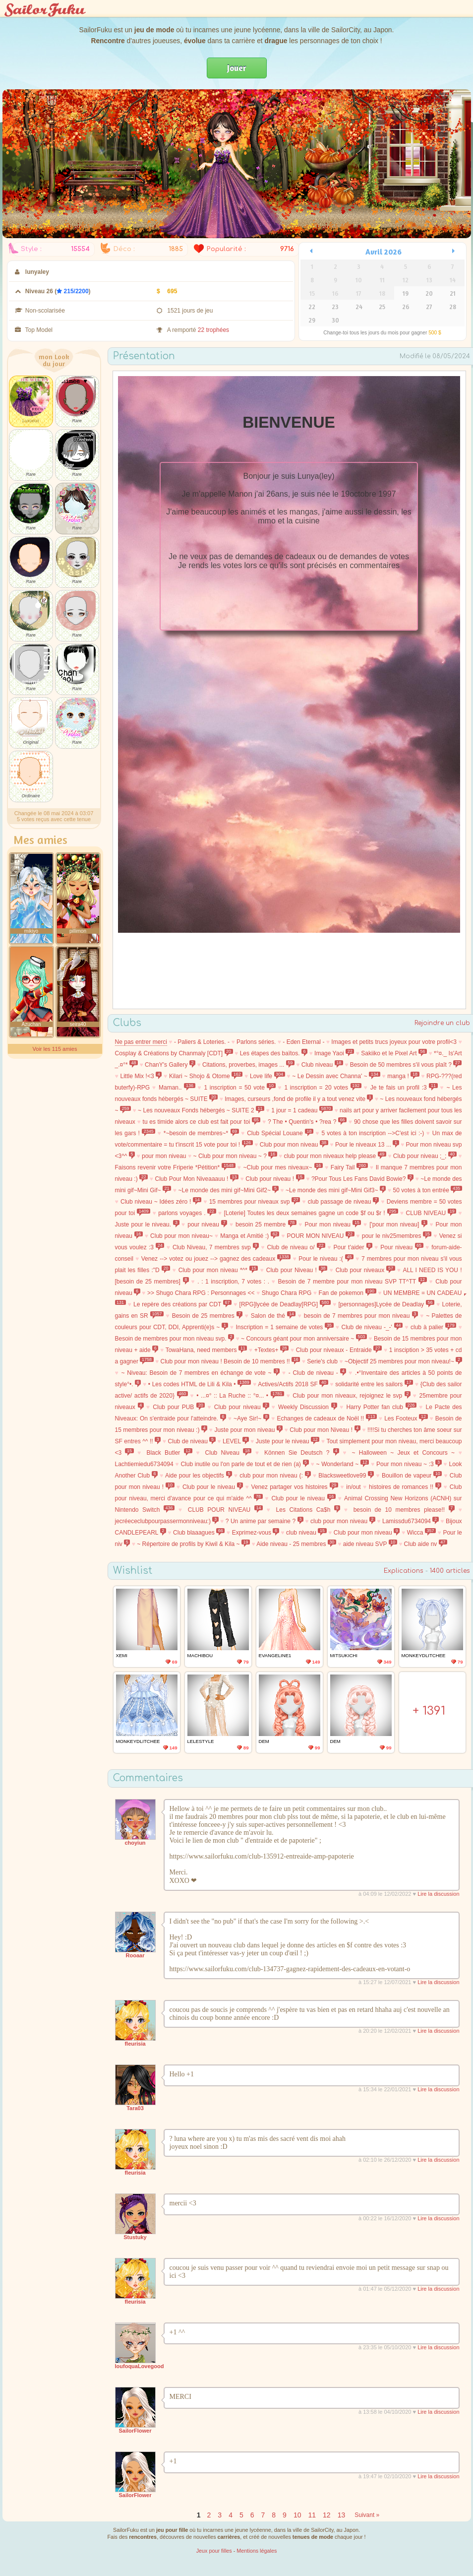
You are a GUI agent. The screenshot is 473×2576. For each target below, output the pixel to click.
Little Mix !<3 (141, 1076)
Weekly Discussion (307, 1407)
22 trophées (213, 329)
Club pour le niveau (212, 1486)
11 (312, 2515)
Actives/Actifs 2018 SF (293, 1384)
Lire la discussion (438, 1894)
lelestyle (200, 1741)
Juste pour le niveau (288, 1441)
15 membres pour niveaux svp (254, 1201)
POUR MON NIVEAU (321, 1235)
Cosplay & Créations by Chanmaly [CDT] (174, 1053)
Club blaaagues (199, 1532)
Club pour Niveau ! (296, 1270)
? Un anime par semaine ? (264, 1521)
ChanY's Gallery (170, 1064)
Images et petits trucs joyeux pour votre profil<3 (394, 1041)
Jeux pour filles (214, 2551)
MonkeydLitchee (424, 1655)
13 (342, 2515)
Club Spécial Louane (280, 1133)
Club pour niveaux (365, 1270)
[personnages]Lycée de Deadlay (386, 1304)
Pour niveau (401, 1247)
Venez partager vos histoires (294, 1486)
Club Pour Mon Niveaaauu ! (197, 1178)
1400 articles (450, 1570)
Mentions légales (256, 2551)
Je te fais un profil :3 (404, 1087)
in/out (353, 1486)
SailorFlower (134, 2431)
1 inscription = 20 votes (323, 1087)
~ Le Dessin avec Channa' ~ (336, 1076)
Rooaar (135, 1955)
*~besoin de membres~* (201, 1133)
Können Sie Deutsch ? (301, 1452)
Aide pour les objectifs (198, 1475)
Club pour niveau (241, 1407)
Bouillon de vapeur (412, 1475)
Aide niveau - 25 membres (296, 1544)
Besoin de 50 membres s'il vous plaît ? (406, 1064)
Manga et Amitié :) (249, 1235)
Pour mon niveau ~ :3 (409, 1464)
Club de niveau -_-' (372, 1327)
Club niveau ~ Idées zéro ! (160, 1201)
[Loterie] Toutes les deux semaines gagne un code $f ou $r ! (311, 1213)
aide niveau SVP (370, 1544)
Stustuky (134, 2237)
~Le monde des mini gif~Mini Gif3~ (336, 1190)
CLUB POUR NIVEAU (225, 1509)
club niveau (306, 1532)
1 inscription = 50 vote (239, 1087)
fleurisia (134, 2044)
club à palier (433, 1327)
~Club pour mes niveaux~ (283, 1167)
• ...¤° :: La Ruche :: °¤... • (240, 1395)
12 (327, 2515)
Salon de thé (273, 1315)
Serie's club (322, 1361)
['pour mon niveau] (398, 1224)
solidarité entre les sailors (374, 1384)
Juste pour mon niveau (248, 1429)
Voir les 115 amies (55, 1049)
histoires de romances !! (405, 1486)
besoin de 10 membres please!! (404, 1509)
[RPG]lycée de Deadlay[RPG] (285, 1304)
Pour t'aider (353, 1247)
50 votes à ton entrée (427, 1190)
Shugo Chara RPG (286, 1292)
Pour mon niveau (332, 1224)
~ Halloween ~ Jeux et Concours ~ (403, 1452)
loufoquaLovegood (139, 2366)
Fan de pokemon (347, 1292)
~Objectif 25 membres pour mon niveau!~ (403, 1361)
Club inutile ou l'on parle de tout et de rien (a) (244, 1464)
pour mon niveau (164, 1156)
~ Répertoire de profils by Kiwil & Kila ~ (193, 1544)
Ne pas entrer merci (141, 1041)
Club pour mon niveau (294, 1144)
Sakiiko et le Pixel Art (394, 1053)
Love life (267, 1076)
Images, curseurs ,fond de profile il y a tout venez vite (299, 1098)
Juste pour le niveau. (147, 1224)
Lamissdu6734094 (410, 1521)
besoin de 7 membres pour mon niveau (361, 1315)
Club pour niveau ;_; (425, 1156)
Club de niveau (192, 1441)
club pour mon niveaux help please (335, 1156)
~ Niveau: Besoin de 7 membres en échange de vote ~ (200, 1372)
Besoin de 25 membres (207, 1315)
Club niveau (322, 1064)
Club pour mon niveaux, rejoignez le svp (352, 1395)
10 (297, 2515)
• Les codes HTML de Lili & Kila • (199, 1384)
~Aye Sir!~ (251, 1418)
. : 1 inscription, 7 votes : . (233, 1281)
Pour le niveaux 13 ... (367, 1144)
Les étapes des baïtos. (273, 1053)
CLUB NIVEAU (431, 1213)
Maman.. (177, 1087)
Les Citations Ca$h (308, 1509)
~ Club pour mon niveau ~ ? (235, 1156)
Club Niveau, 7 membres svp (216, 1247)
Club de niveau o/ (296, 1247)
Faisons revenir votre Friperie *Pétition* (175, 1167)
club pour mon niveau (342, 1521)
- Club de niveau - (318, 1372)
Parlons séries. (256, 1041)
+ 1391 (429, 1711)
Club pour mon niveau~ (181, 1235)
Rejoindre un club (442, 1023)
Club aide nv (425, 1544)
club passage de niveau (343, 1201)
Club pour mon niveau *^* (218, 1270)
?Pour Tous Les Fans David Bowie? (362, 1178)
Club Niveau (228, 1452)
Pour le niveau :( (326, 1258)
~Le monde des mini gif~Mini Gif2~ (228, 1190)
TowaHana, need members (206, 1350)
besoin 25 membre (266, 1224)
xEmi (121, 1655)
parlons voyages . (187, 1213)
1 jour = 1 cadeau (302, 1110)
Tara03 (135, 2108)
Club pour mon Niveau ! (325, 1429)
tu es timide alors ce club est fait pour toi (202, 1121)
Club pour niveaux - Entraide (339, 1350)
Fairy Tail (349, 1167)
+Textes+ (271, 1350)
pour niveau (207, 1224)
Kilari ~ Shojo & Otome (206, 1076)
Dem (264, 1741)
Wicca (421, 1532)
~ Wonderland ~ (342, 1464)
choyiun (134, 1843)
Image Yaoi (334, 1053)
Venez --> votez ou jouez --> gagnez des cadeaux (216, 1258)
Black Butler (169, 1452)
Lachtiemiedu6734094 (144, 1464)
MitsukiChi (343, 1655)
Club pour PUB (179, 1407)
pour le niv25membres (397, 1235)
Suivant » (367, 2515)
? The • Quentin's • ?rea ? (307, 1121)
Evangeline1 (275, 1655)
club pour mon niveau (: (275, 1475)
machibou (200, 1655)
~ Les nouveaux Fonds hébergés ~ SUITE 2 (201, 1110)
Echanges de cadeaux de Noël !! (327, 1418)
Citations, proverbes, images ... (248, 1064)
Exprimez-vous (255, 1532)
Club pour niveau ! (274, 1178)
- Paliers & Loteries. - (202, 1041)
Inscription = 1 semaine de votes (284, 1327)
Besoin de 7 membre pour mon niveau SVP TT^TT (352, 1281)
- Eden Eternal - (303, 1041)
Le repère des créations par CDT (182, 1304)
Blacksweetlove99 (346, 1475)
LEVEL (236, 1441)
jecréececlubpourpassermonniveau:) (167, 1521)
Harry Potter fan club (381, 1407)
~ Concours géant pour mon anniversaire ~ (304, 1338)
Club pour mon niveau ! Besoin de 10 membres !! (230, 1361)
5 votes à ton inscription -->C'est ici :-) (372, 1133)
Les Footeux (405, 1418)
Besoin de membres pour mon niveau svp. (175, 1338)
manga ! (403, 1076)
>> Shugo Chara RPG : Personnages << (201, 1292)
